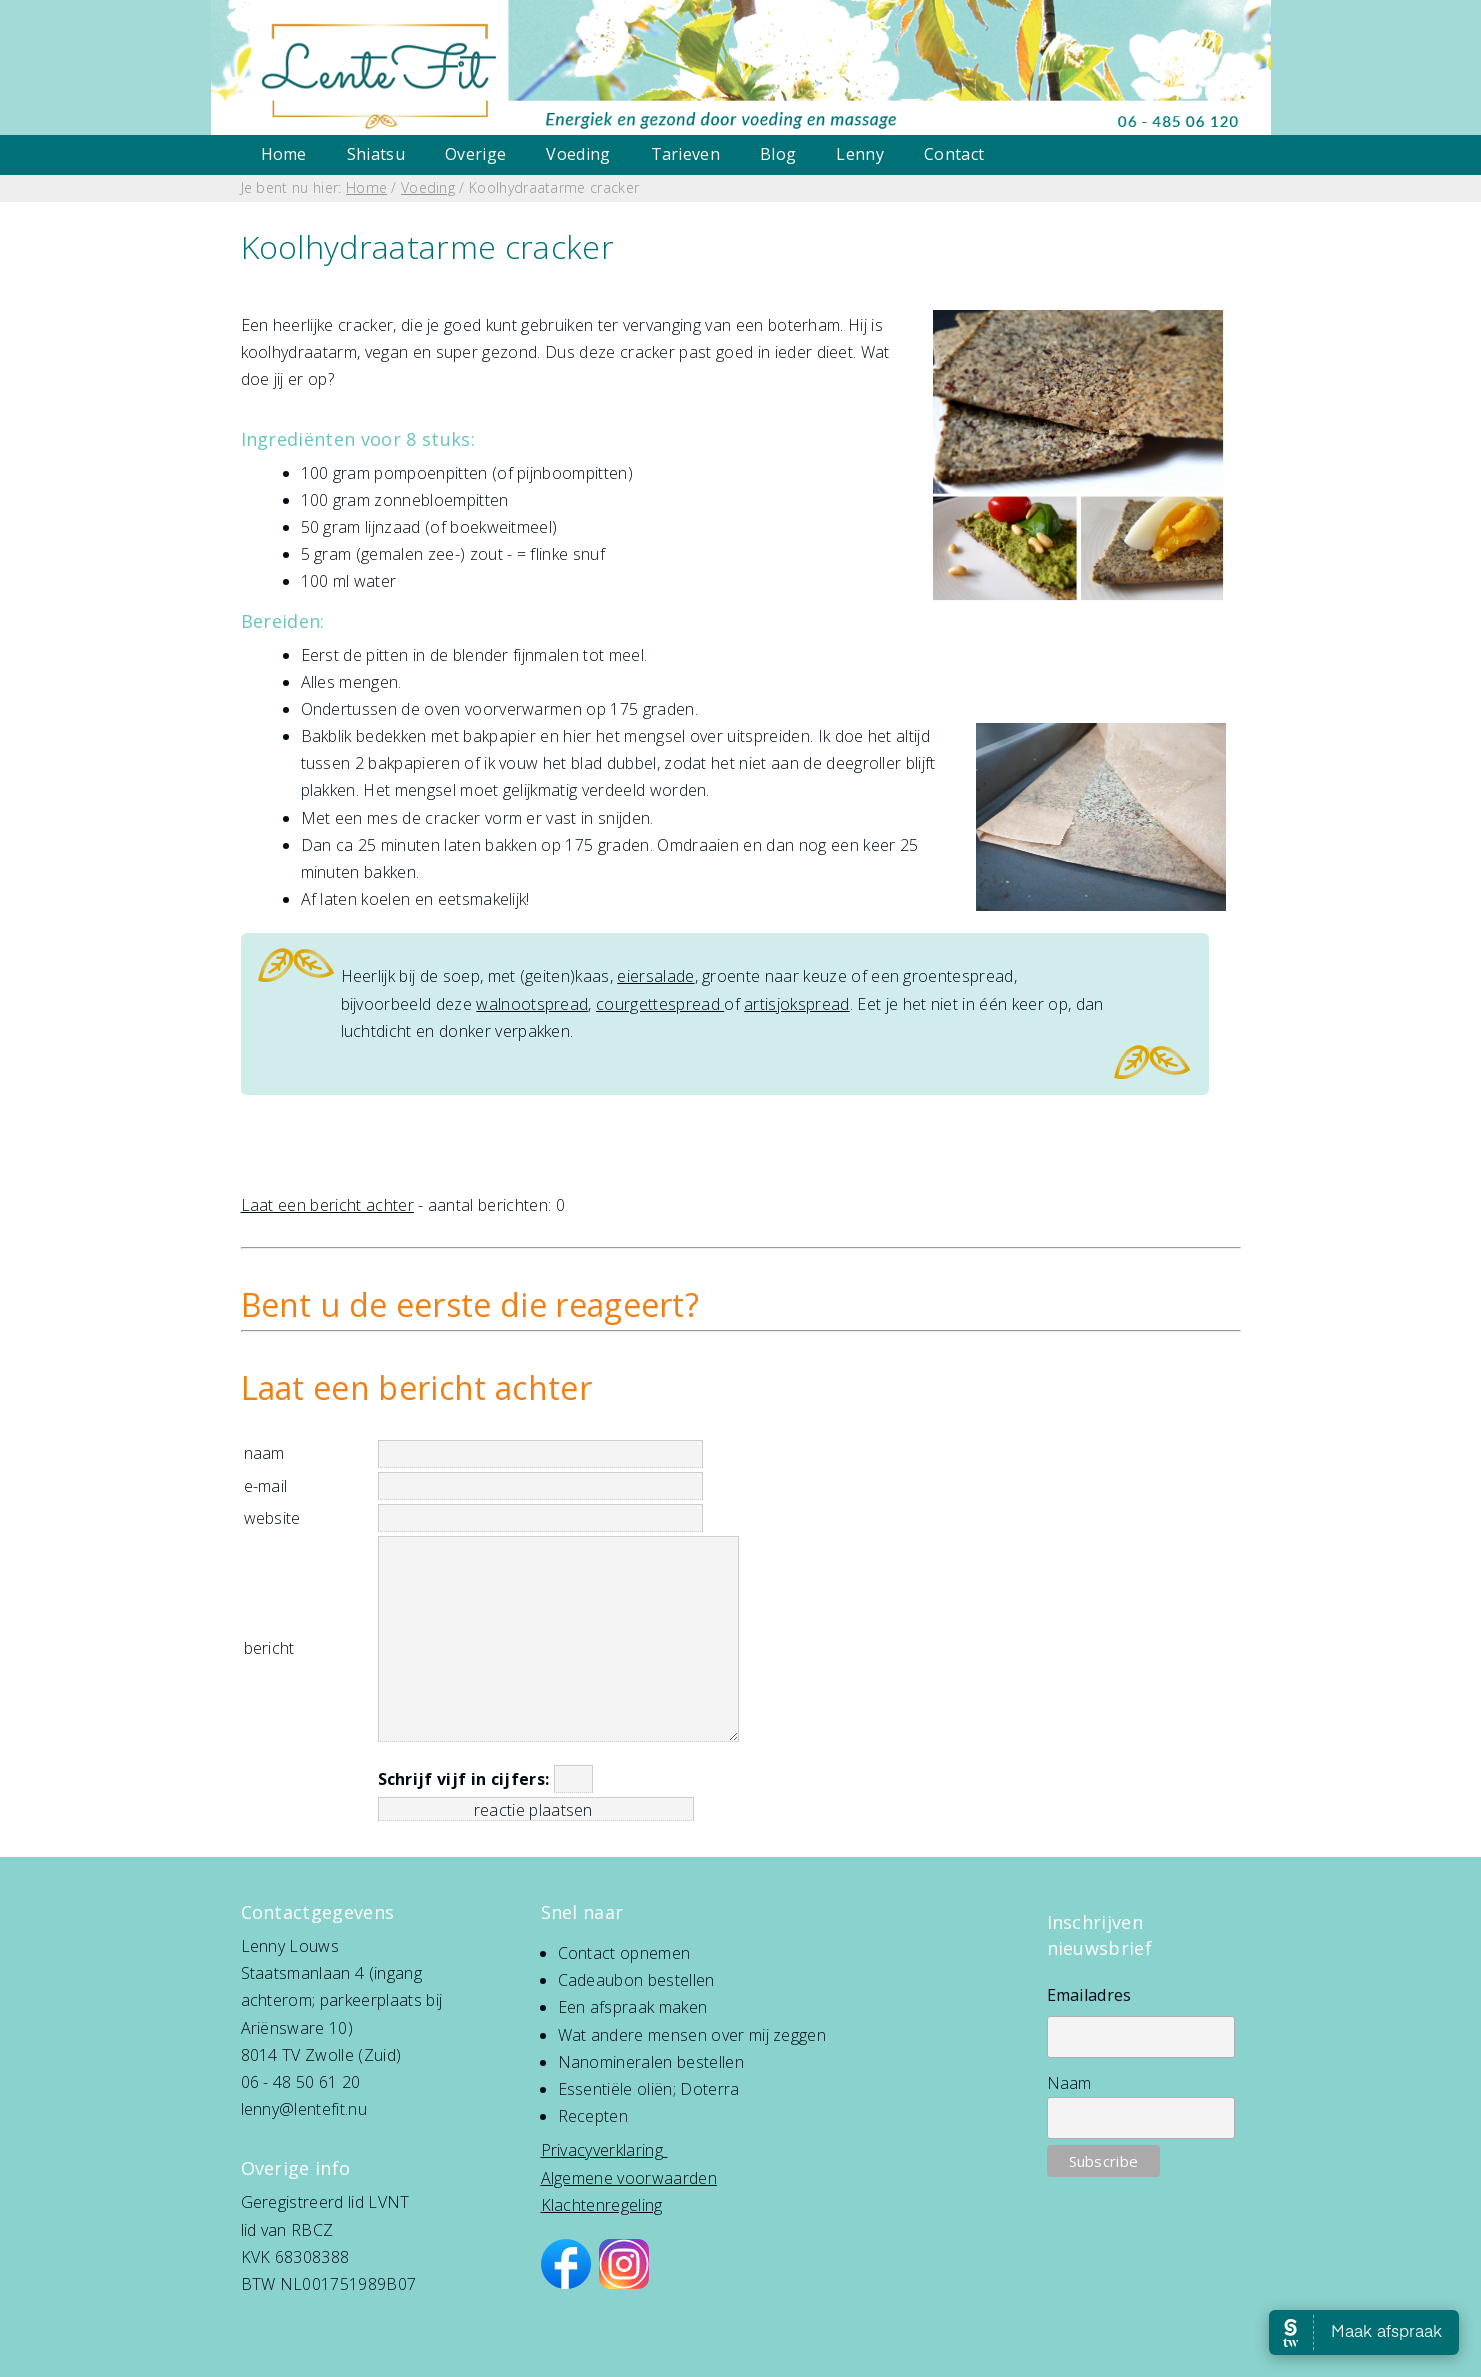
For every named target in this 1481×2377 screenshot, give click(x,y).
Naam (1069, 2083)
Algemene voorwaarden (629, 2178)
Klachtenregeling (602, 2205)
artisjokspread (796, 1004)
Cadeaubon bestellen (636, 1980)
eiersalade (655, 976)
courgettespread (660, 1004)
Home (284, 154)
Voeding (578, 154)
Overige (475, 154)
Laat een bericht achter (327, 1205)
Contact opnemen (624, 1953)
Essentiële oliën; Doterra (649, 2089)
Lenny (860, 154)
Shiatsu (376, 154)
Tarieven (686, 154)
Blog (778, 154)
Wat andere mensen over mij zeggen (692, 2035)
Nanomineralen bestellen (651, 2062)
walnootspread (532, 1004)
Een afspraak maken (633, 2007)
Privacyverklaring (602, 2150)
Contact (954, 154)
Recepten (593, 2116)
